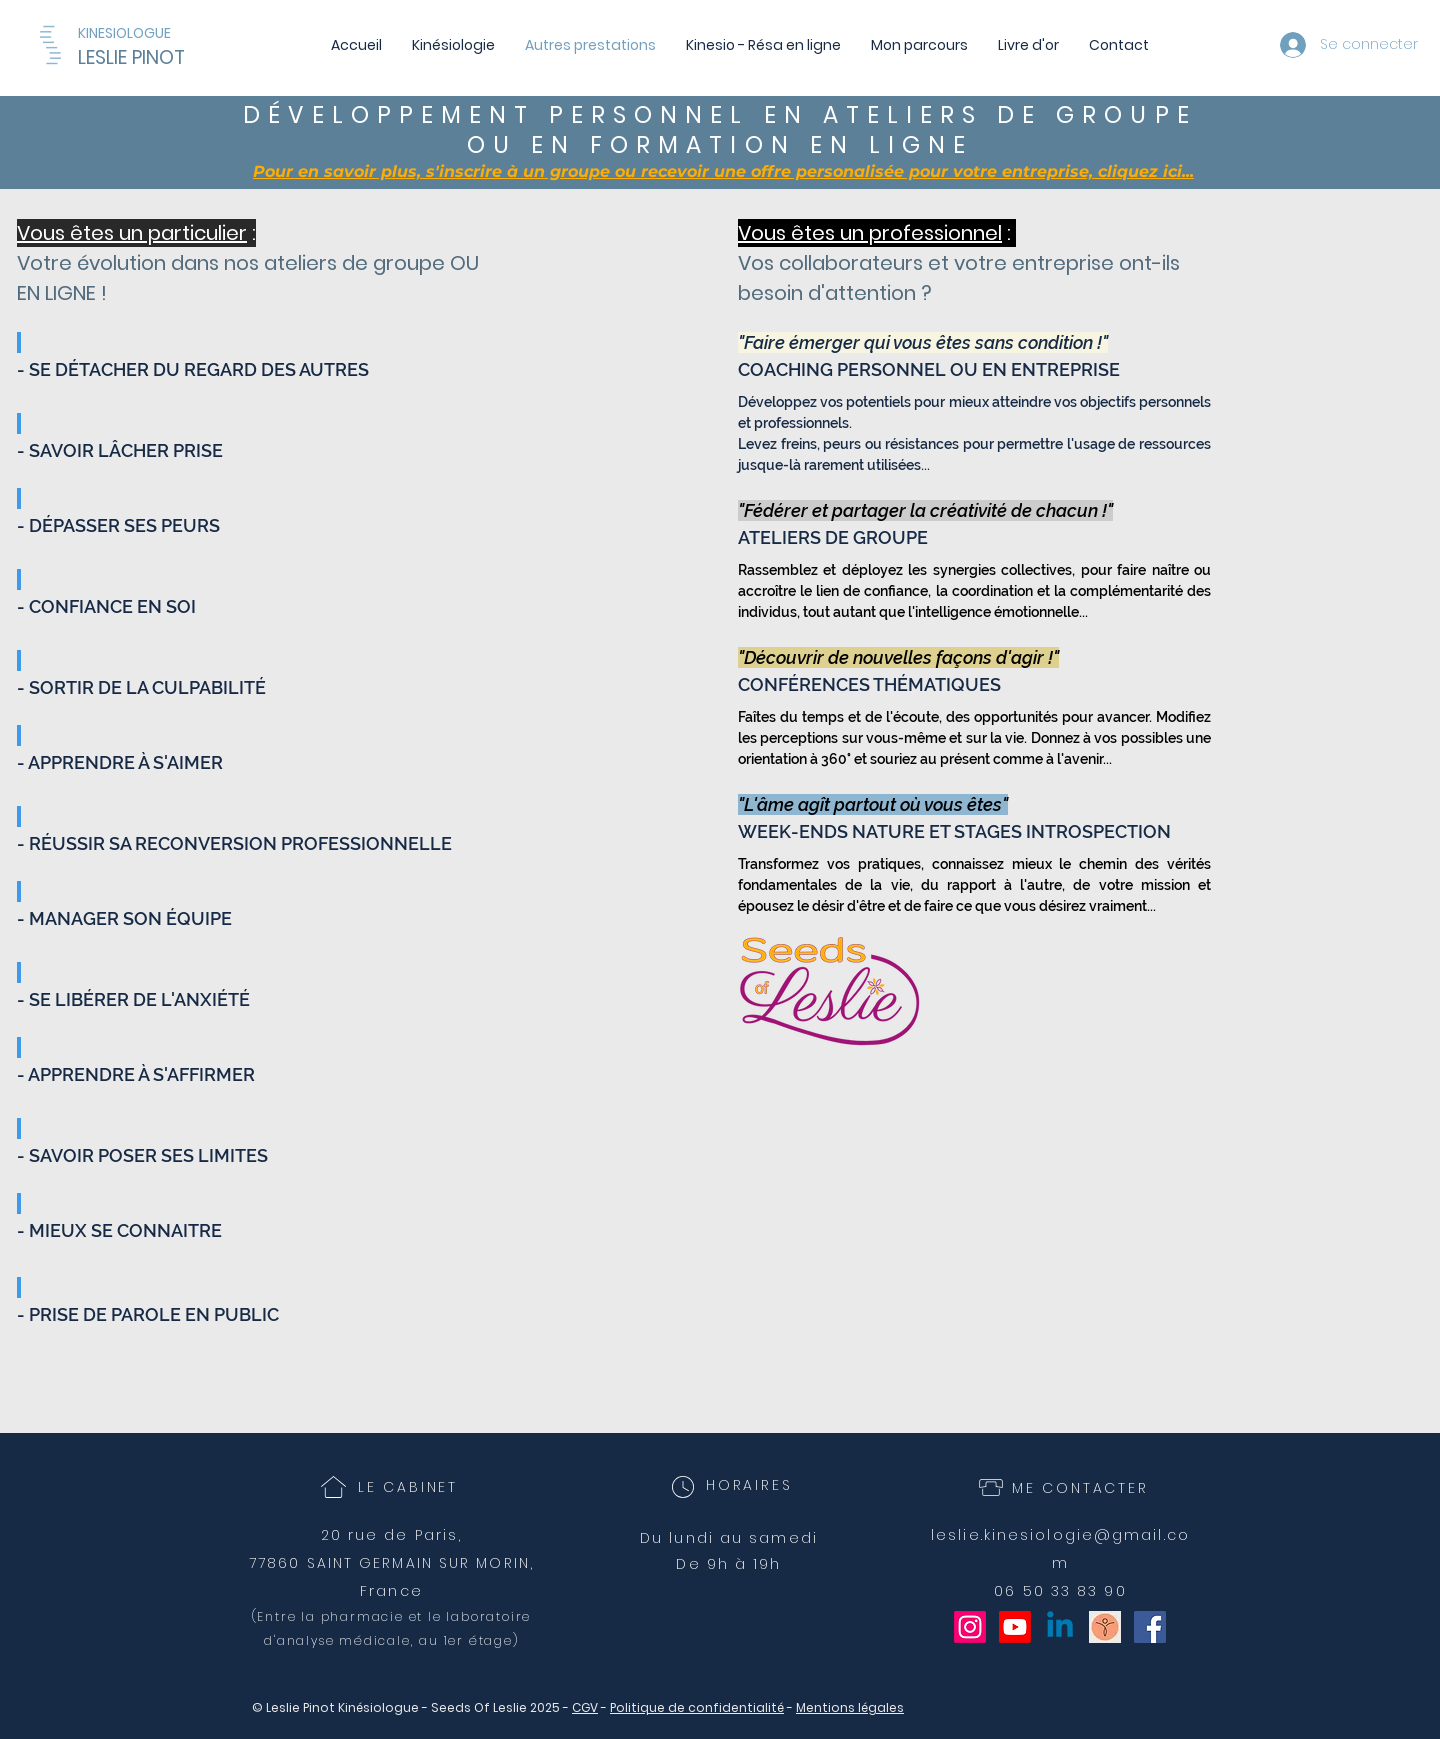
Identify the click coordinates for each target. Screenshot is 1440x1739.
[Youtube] (1015, 1627)
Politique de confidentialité (697, 1707)
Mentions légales (850, 1707)
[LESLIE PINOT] (188, 58)
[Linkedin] (1060, 1627)
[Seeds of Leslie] (1105, 1627)
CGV (585, 1707)
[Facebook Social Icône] (1150, 1627)
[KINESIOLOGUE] (131, 33)
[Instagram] (970, 1627)
